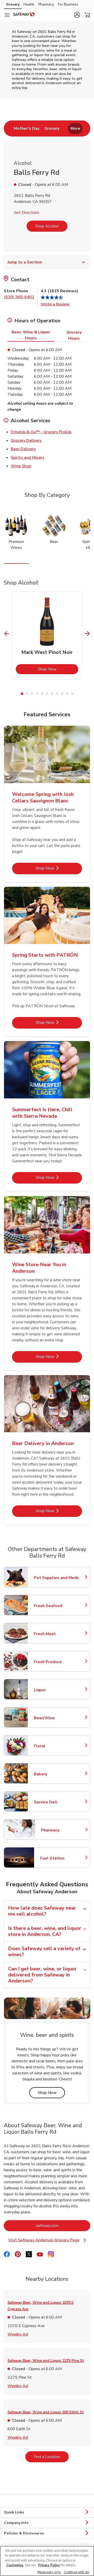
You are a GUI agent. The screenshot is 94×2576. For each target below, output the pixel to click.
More (75, 128)
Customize (14, 2565)
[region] (47, 2561)
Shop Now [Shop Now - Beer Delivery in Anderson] (59, 1511)
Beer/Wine (56, 1718)
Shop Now (58, 669)
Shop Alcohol (47, 226)
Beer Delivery (23, 449)
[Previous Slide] (7, 633)
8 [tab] (57, 693)
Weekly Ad (18, 2334)
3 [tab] (32, 693)
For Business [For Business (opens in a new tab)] (68, 4)
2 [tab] (27, 693)
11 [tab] (72, 693)
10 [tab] (67, 693)
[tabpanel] (47, 635)
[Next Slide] (87, 633)
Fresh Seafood (56, 1606)
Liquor (56, 1690)
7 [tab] (52, 693)
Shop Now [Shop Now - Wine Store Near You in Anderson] (59, 1356)
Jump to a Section (47, 262)
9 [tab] (62, 693)
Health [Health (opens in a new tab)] (29, 4)
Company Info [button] (47, 2522)
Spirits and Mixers (27, 457)
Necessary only (49, 2572)
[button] (77, 15)
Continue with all (76, 2572)
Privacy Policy (49, 2565)
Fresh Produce (56, 1662)
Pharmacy (63, 1830)
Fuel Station (62, 1858)
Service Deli (56, 1802)
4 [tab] (37, 693)
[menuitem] (26, 128)
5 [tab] (42, 693)
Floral (56, 1746)
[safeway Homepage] (24, 15)
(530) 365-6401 (19, 297)
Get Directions (26, 212)
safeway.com (63, 2225)
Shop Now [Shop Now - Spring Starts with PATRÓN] (59, 1022)
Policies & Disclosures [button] (47, 2533)
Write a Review (55, 304)
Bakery (56, 1774)
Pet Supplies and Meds (56, 1578)
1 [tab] (22, 693)
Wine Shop (21, 466)
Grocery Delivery (26, 440)
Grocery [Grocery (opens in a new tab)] (13, 4)
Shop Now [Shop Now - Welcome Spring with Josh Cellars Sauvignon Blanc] (59, 868)
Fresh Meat (56, 1634)
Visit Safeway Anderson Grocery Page (48, 2240)
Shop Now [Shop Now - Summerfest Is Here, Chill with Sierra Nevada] (59, 1177)
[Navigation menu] (7, 15)
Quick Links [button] (47, 2512)
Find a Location (51, 2457)
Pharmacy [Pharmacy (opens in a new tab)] (46, 4)
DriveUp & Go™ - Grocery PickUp (41, 432)
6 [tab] (47, 693)
